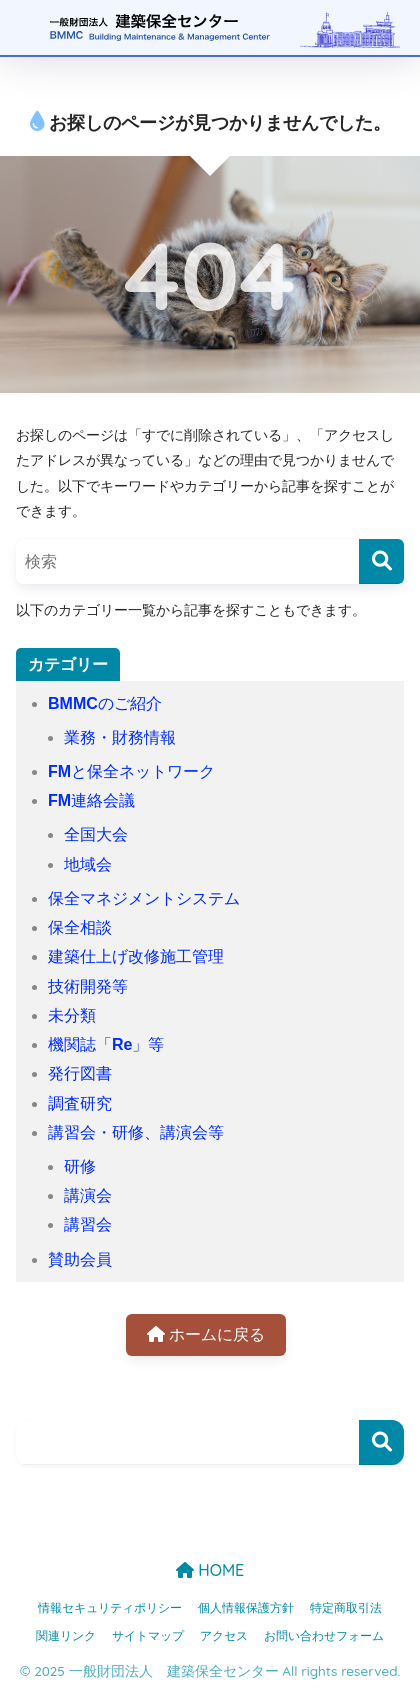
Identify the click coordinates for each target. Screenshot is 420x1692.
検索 (381, 1442)
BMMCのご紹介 (105, 703)
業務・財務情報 (120, 737)
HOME (210, 1570)
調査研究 (80, 1103)
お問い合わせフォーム (324, 1636)
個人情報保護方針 (246, 1608)
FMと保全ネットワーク (131, 771)
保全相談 (80, 927)
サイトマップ (148, 1636)
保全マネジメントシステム (144, 898)
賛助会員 (80, 1259)
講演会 (88, 1195)
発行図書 (80, 1073)
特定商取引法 (346, 1608)
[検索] (381, 561)
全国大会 (96, 834)
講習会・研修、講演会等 (136, 1132)
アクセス (224, 1636)
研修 (80, 1166)
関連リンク (66, 1636)
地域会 (88, 864)
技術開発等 (88, 986)
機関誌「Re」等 (106, 1044)
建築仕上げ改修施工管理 (136, 956)
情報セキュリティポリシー (110, 1608)
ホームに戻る (206, 1334)
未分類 (72, 1015)
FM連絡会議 (91, 800)
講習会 (88, 1224)
